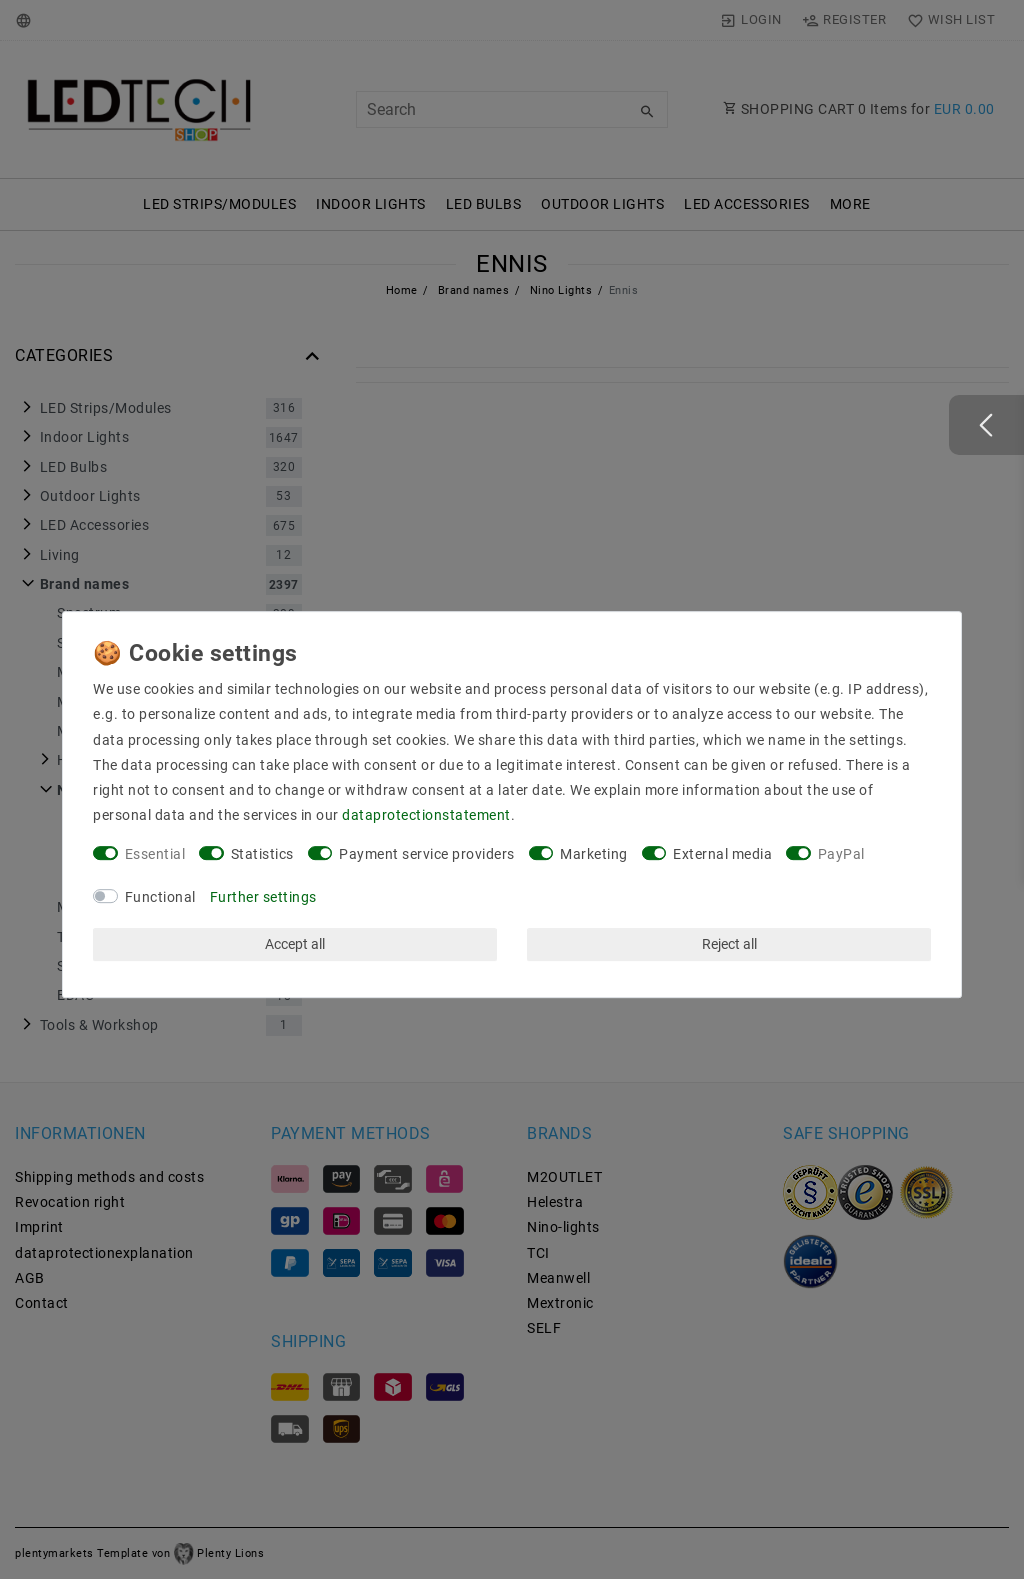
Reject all (729, 944)
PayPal (841, 854)
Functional (160, 897)
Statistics (262, 854)
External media (722, 854)
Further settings (263, 897)
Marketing (594, 854)
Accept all (295, 944)
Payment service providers (427, 854)
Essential (155, 854)
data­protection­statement (426, 815)
